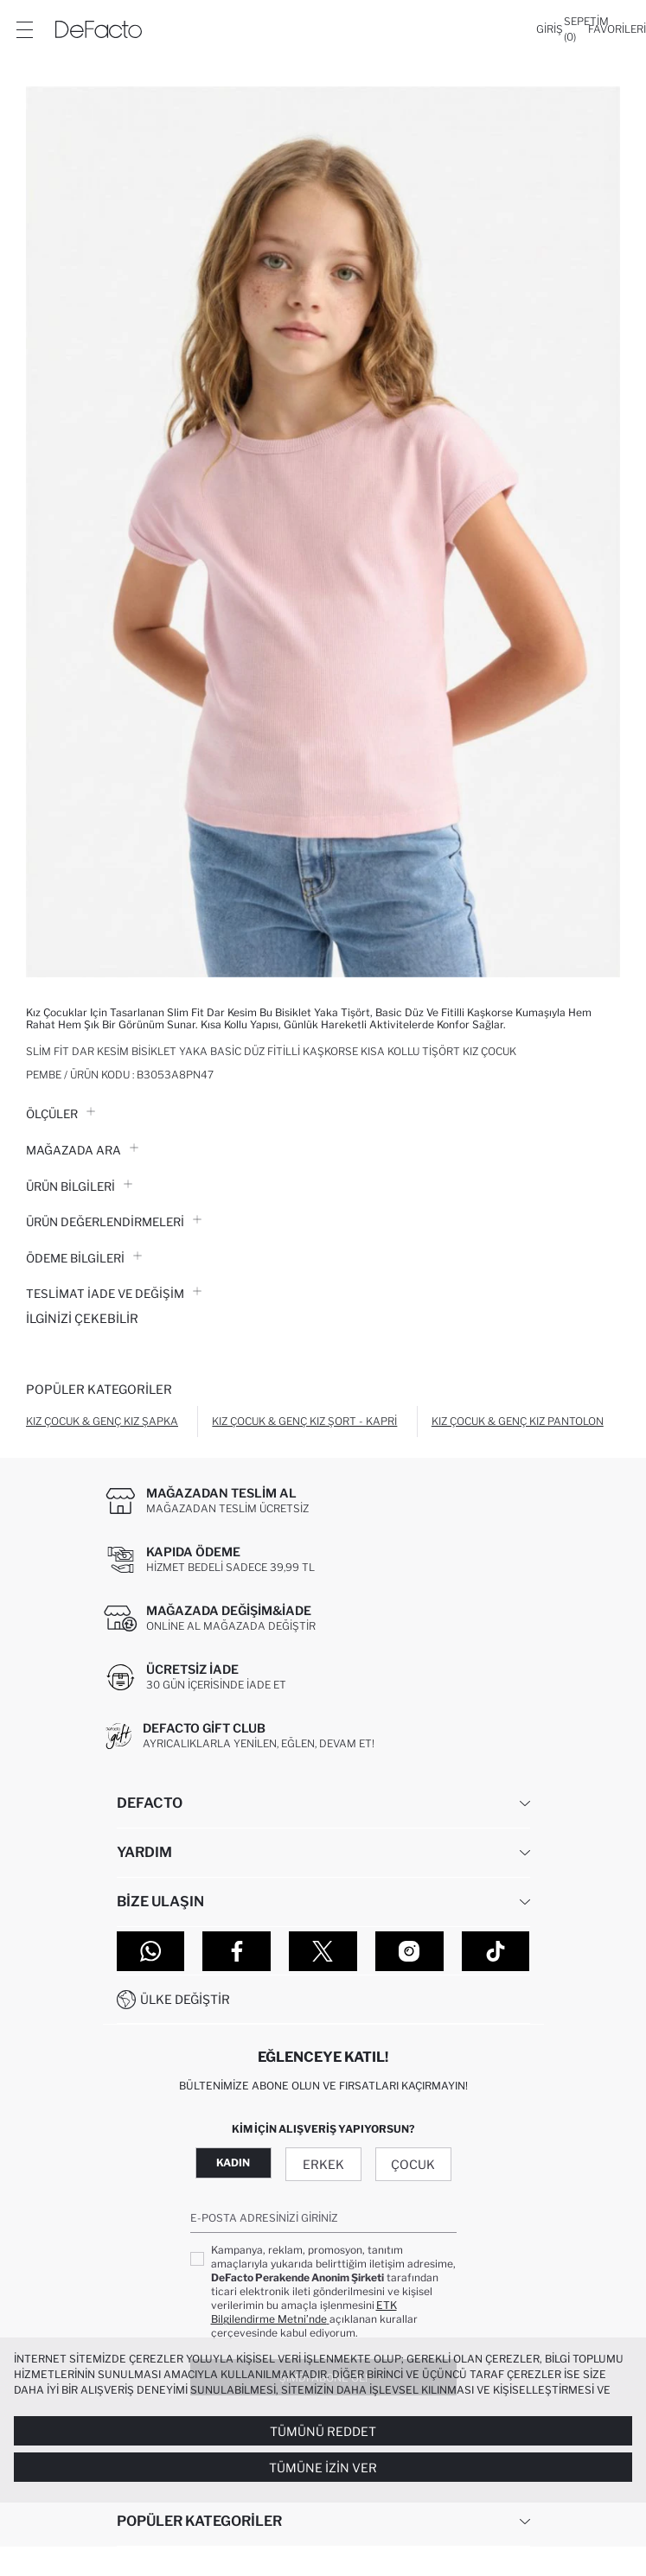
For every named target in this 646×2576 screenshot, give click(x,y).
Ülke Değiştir (185, 1999)
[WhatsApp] (151, 1951)
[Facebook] (236, 1951)
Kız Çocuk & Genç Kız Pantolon (518, 1421)
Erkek (323, 2164)
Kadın (233, 2162)
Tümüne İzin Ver (323, 2467)
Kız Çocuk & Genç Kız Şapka (102, 1421)
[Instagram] (409, 1951)
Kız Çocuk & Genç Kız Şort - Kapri (304, 1421)
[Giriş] (549, 29)
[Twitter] (323, 1951)
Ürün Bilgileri (79, 1186)
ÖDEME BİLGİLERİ (84, 1258)
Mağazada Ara (82, 1150)
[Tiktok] (496, 1951)
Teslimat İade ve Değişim (113, 1294)
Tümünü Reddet (323, 2431)
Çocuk (413, 2164)
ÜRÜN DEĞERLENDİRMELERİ (113, 1222)
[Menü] (24, 29)
